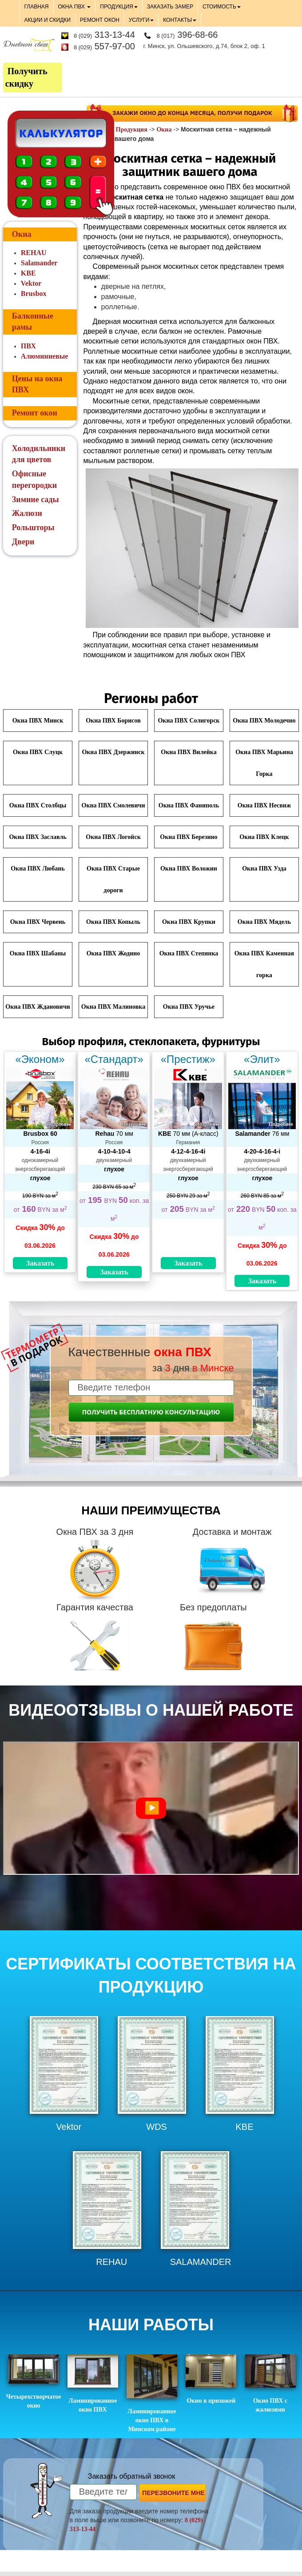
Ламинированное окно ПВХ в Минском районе (152, 2393)
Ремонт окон (34, 412)
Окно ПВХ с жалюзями (270, 2383)
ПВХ (28, 346)
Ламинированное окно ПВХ (93, 2383)
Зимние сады (35, 499)
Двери (23, 541)
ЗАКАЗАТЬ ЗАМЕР (170, 7)
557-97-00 (104, 46)
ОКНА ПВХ (74, 7)
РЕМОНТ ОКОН (99, 20)
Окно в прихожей (211, 2379)
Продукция (131, 129)
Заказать (40, 1263)
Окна (163, 129)
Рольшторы (33, 527)
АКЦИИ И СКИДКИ (47, 20)
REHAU (34, 252)
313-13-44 (104, 35)
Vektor (31, 283)
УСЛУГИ (141, 20)
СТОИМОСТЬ (222, 7)
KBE (28, 273)
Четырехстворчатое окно (33, 2381)
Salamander (39, 263)
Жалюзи (27, 513)
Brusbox (34, 293)
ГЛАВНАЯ (36, 7)
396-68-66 (187, 35)
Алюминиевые (44, 356)
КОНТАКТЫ (179, 20)
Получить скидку (26, 77)
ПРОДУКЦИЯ (118, 7)
